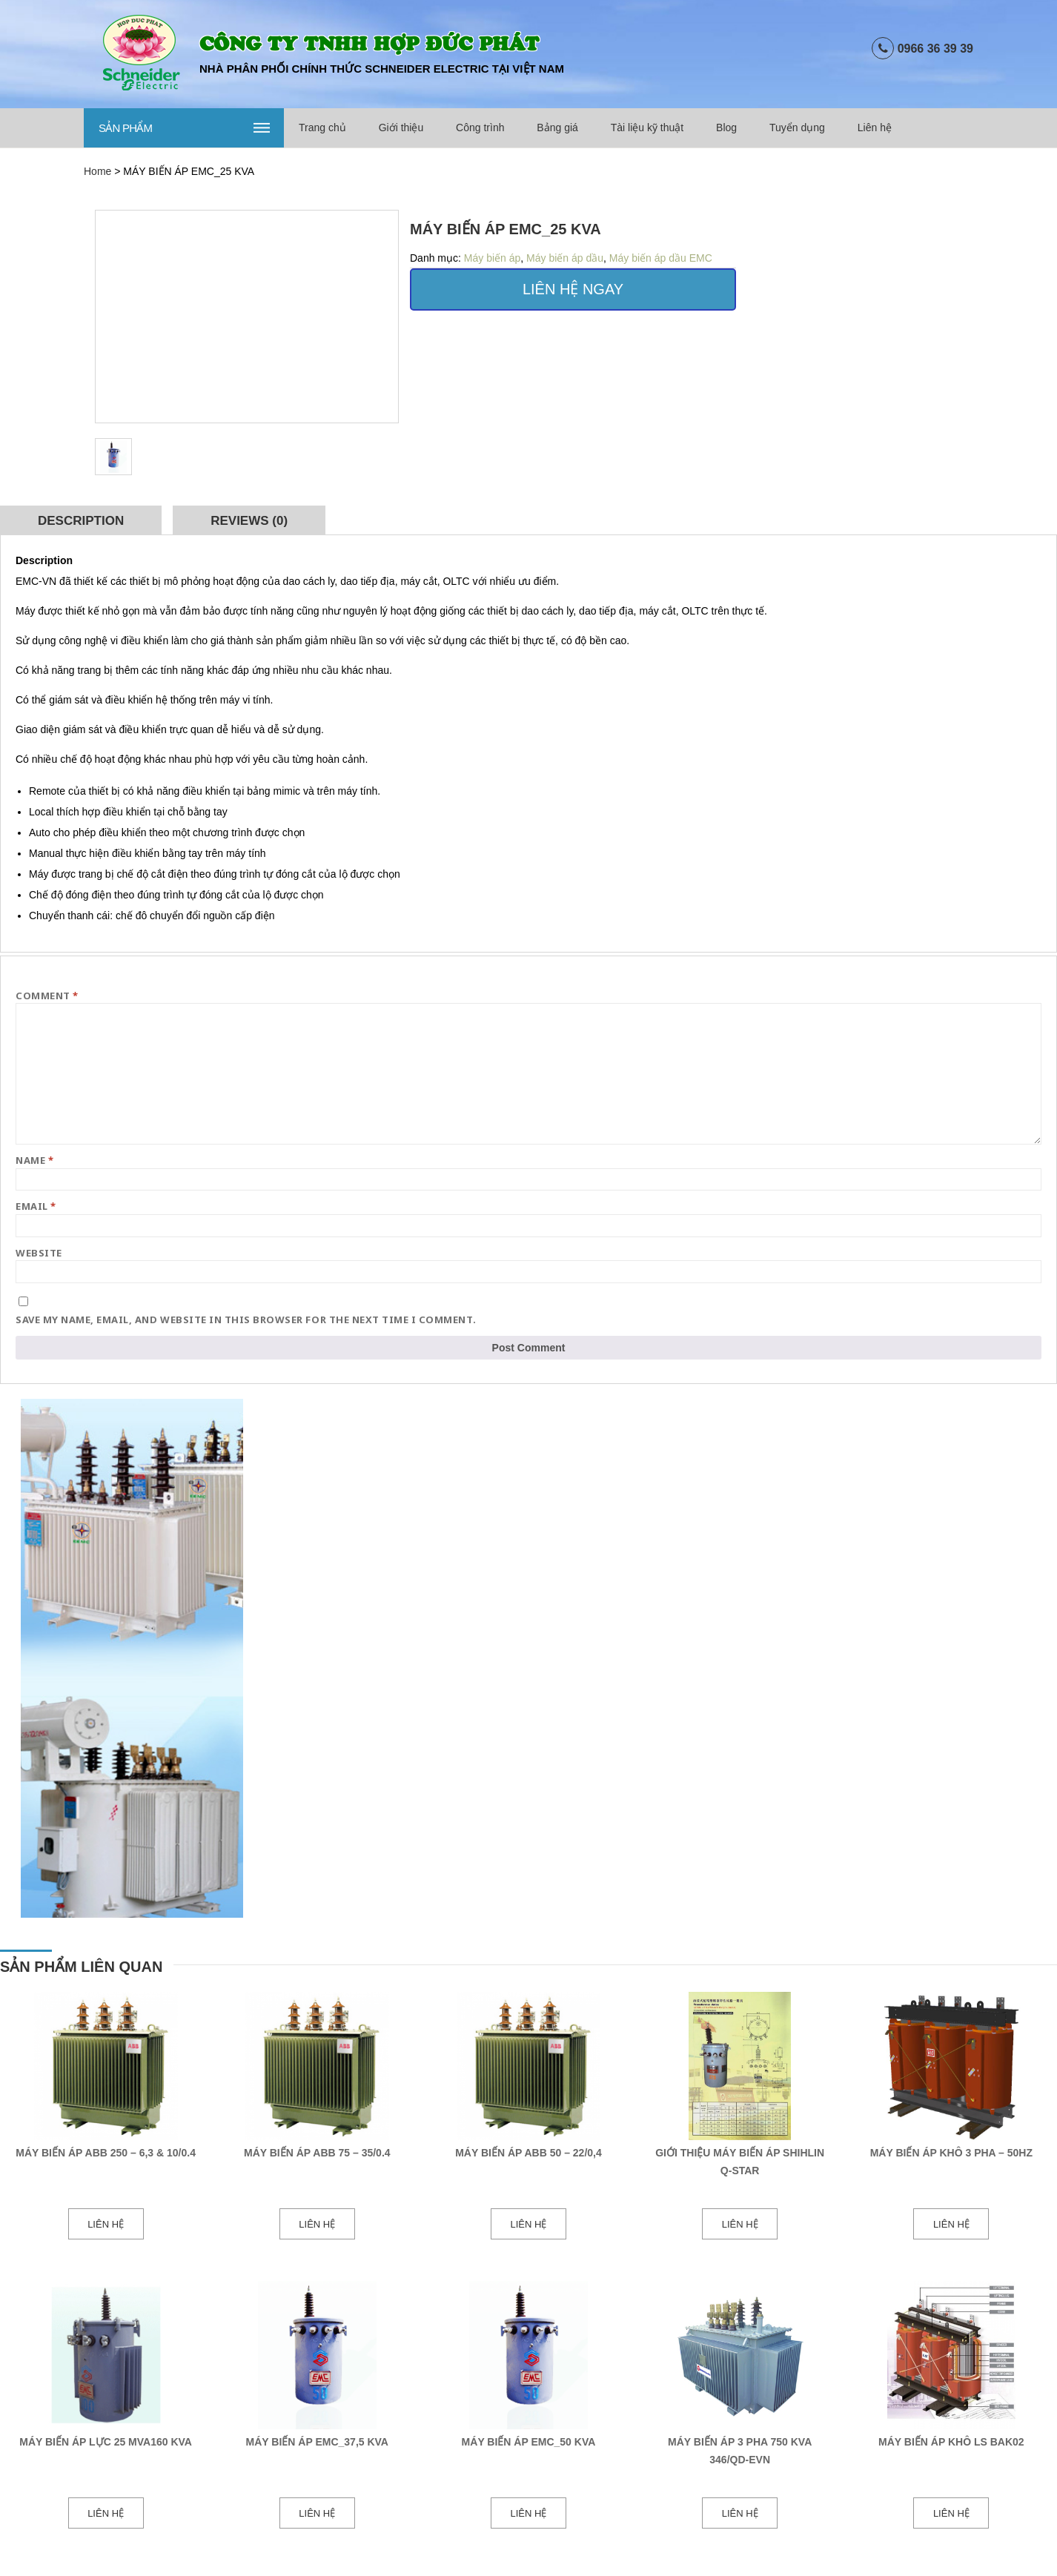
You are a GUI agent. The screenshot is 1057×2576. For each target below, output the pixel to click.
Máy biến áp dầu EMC (660, 258)
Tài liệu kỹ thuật (647, 127)
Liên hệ (875, 127)
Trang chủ (322, 127)
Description (81, 521)
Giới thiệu (401, 127)
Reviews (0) (249, 521)
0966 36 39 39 (935, 48)
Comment (47, 995)
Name (34, 1160)
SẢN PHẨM (186, 127)
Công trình (480, 127)
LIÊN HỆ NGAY (573, 289)
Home (97, 171)
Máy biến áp (492, 258)
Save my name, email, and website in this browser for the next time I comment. (246, 1319)
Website (39, 1252)
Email (36, 1206)
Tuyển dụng (797, 127)
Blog (726, 127)
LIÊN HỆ (105, 2224)
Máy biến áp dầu (564, 258)
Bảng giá (557, 127)
